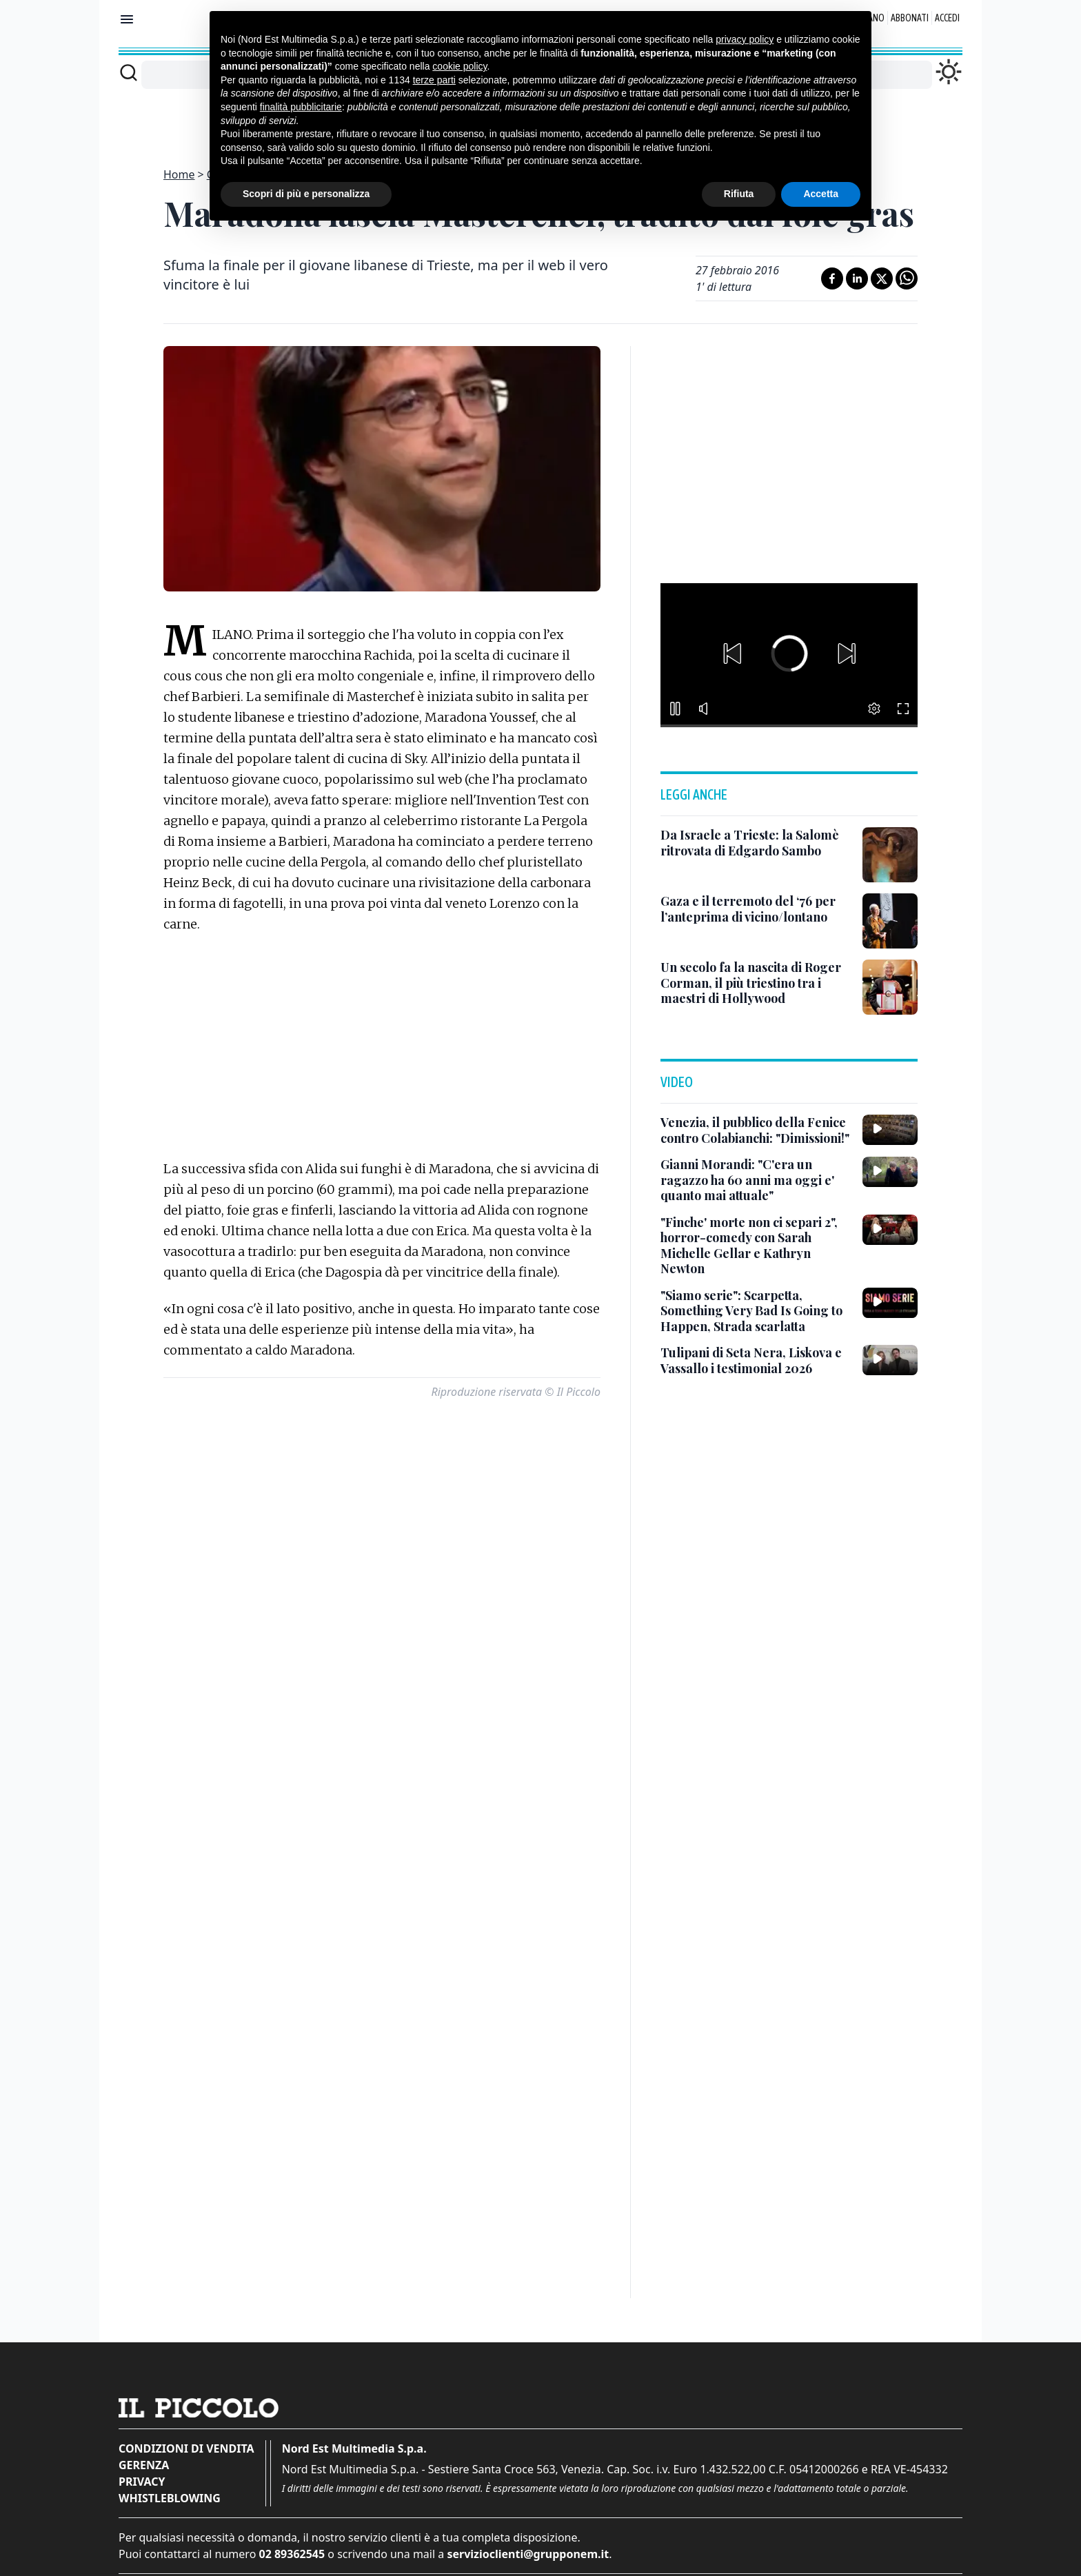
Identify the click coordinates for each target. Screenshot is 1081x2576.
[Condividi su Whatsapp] (907, 278)
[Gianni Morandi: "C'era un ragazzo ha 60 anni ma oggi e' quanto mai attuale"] (755, 1180)
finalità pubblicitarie (301, 106)
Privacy (142, 2481)
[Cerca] (129, 72)
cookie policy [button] (459, 66)
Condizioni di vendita (186, 2448)
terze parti (434, 79)
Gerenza (144, 2465)
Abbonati (910, 17)
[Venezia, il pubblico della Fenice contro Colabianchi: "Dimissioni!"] (755, 1130)
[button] (732, 653)
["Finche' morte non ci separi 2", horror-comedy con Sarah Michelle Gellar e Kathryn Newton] (755, 1246)
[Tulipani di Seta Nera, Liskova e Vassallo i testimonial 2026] (755, 1360)
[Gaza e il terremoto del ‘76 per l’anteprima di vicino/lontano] (755, 908)
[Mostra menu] (127, 19)
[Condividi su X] (882, 278)
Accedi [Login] (947, 17)
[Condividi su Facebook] (832, 278)
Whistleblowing (170, 2498)
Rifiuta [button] (739, 193)
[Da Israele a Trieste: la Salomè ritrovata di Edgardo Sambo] (755, 842)
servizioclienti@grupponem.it (528, 2554)
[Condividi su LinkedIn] (857, 278)
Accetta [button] (820, 193)
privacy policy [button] (745, 39)
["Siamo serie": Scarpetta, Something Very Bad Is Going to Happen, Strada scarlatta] (755, 1311)
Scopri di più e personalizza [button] (306, 193)
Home (179, 174)
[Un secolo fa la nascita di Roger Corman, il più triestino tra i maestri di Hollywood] (755, 983)
